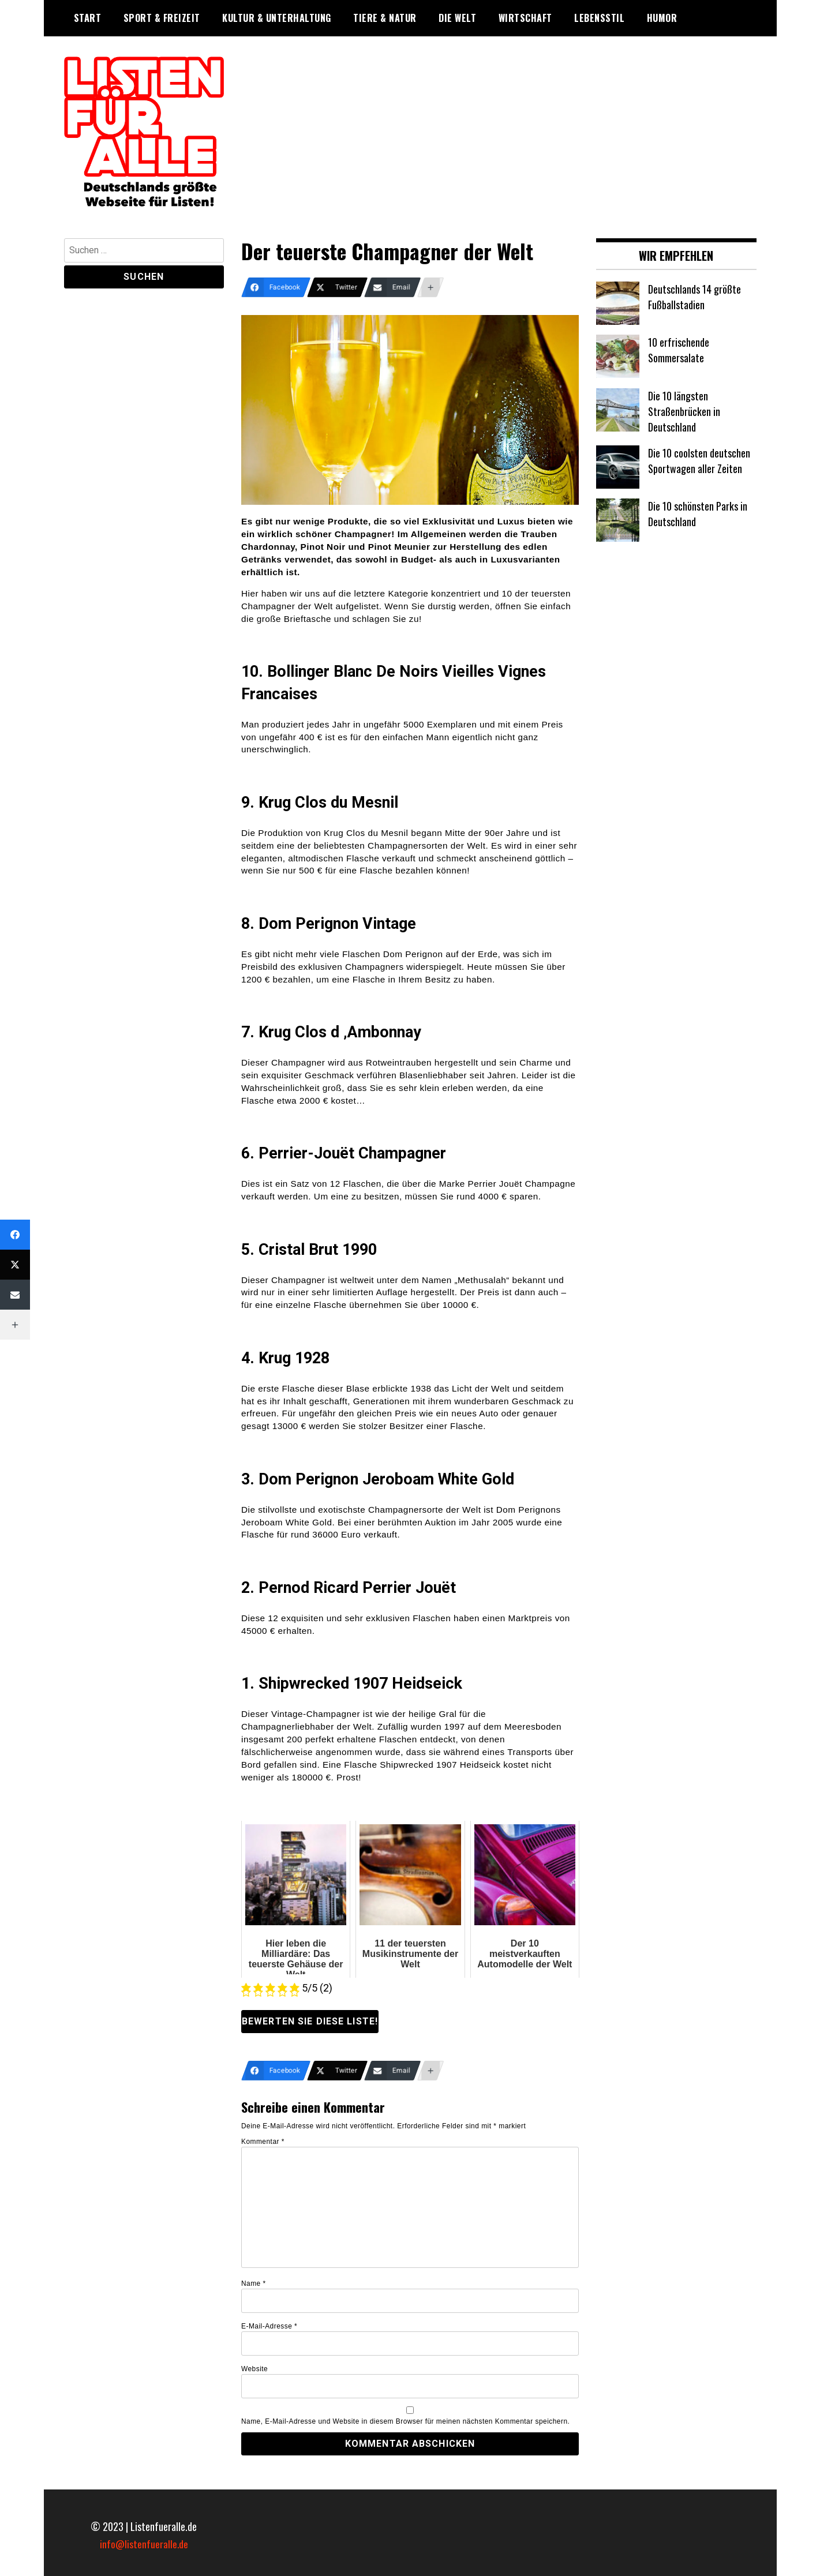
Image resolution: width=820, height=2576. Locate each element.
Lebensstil (599, 18)
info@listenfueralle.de (144, 2543)
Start (88, 18)
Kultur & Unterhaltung (276, 18)
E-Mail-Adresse (269, 2326)
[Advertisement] (499, 137)
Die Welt (457, 18)
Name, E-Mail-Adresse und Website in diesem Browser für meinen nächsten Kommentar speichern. (405, 2421)
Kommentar (262, 2142)
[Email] (392, 287)
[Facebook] (275, 287)
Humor (662, 18)
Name (253, 2283)
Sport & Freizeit (161, 18)
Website (254, 2369)
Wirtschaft (525, 18)
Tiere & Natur (385, 18)
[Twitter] (337, 287)
